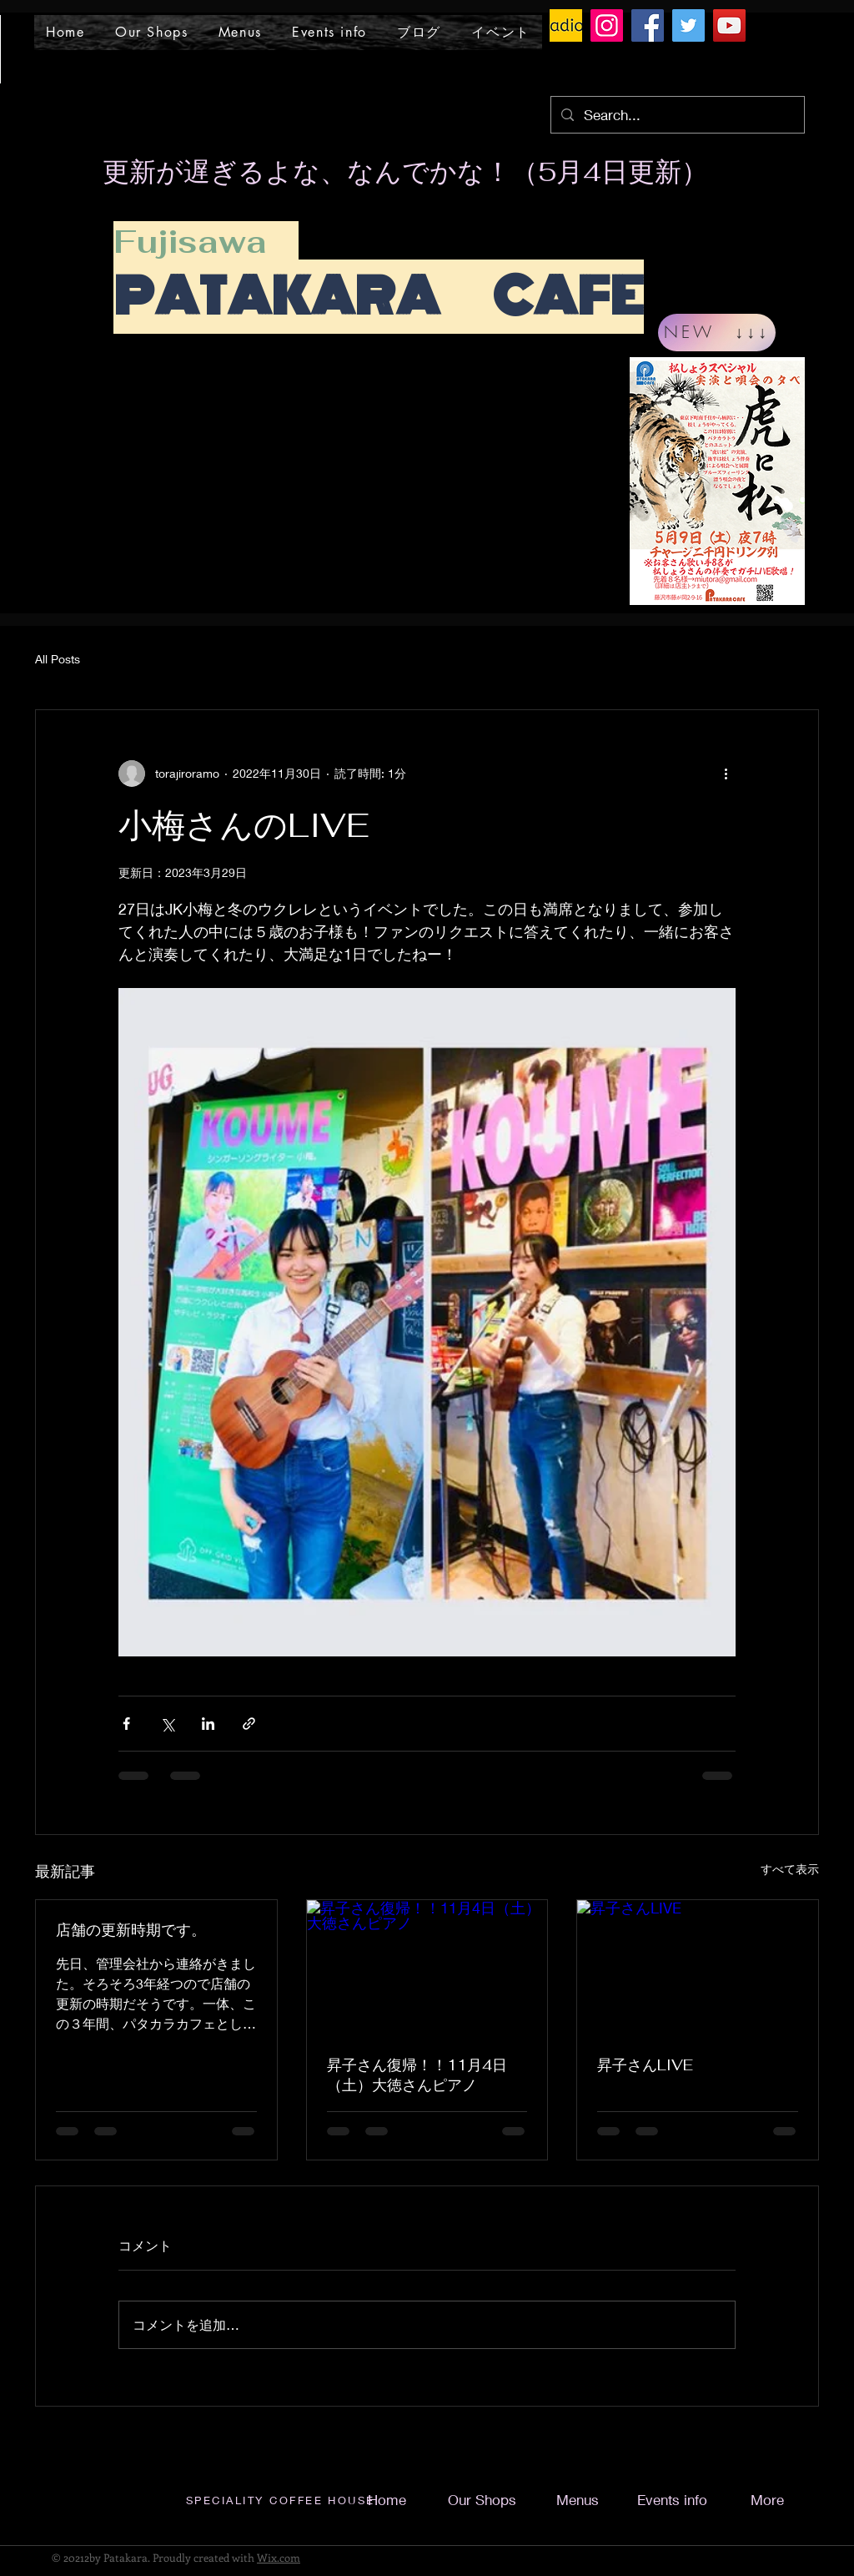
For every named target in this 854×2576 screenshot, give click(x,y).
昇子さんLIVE (645, 2064)
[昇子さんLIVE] (697, 1967)
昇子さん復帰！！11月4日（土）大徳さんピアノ (417, 2075)
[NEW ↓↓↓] (717, 332)
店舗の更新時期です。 (131, 1929)
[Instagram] (606, 25)
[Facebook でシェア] (126, 1724)
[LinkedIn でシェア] (208, 1724)
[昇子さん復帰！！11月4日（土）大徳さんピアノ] (427, 1967)
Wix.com (278, 2557)
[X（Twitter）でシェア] (167, 1724)
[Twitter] (688, 25)
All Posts (57, 659)
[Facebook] (647, 25)
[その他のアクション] (726, 774)
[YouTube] (729, 25)
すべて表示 (790, 1869)
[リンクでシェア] (249, 1724)
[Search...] (676, 115)
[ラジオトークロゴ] (566, 25)
